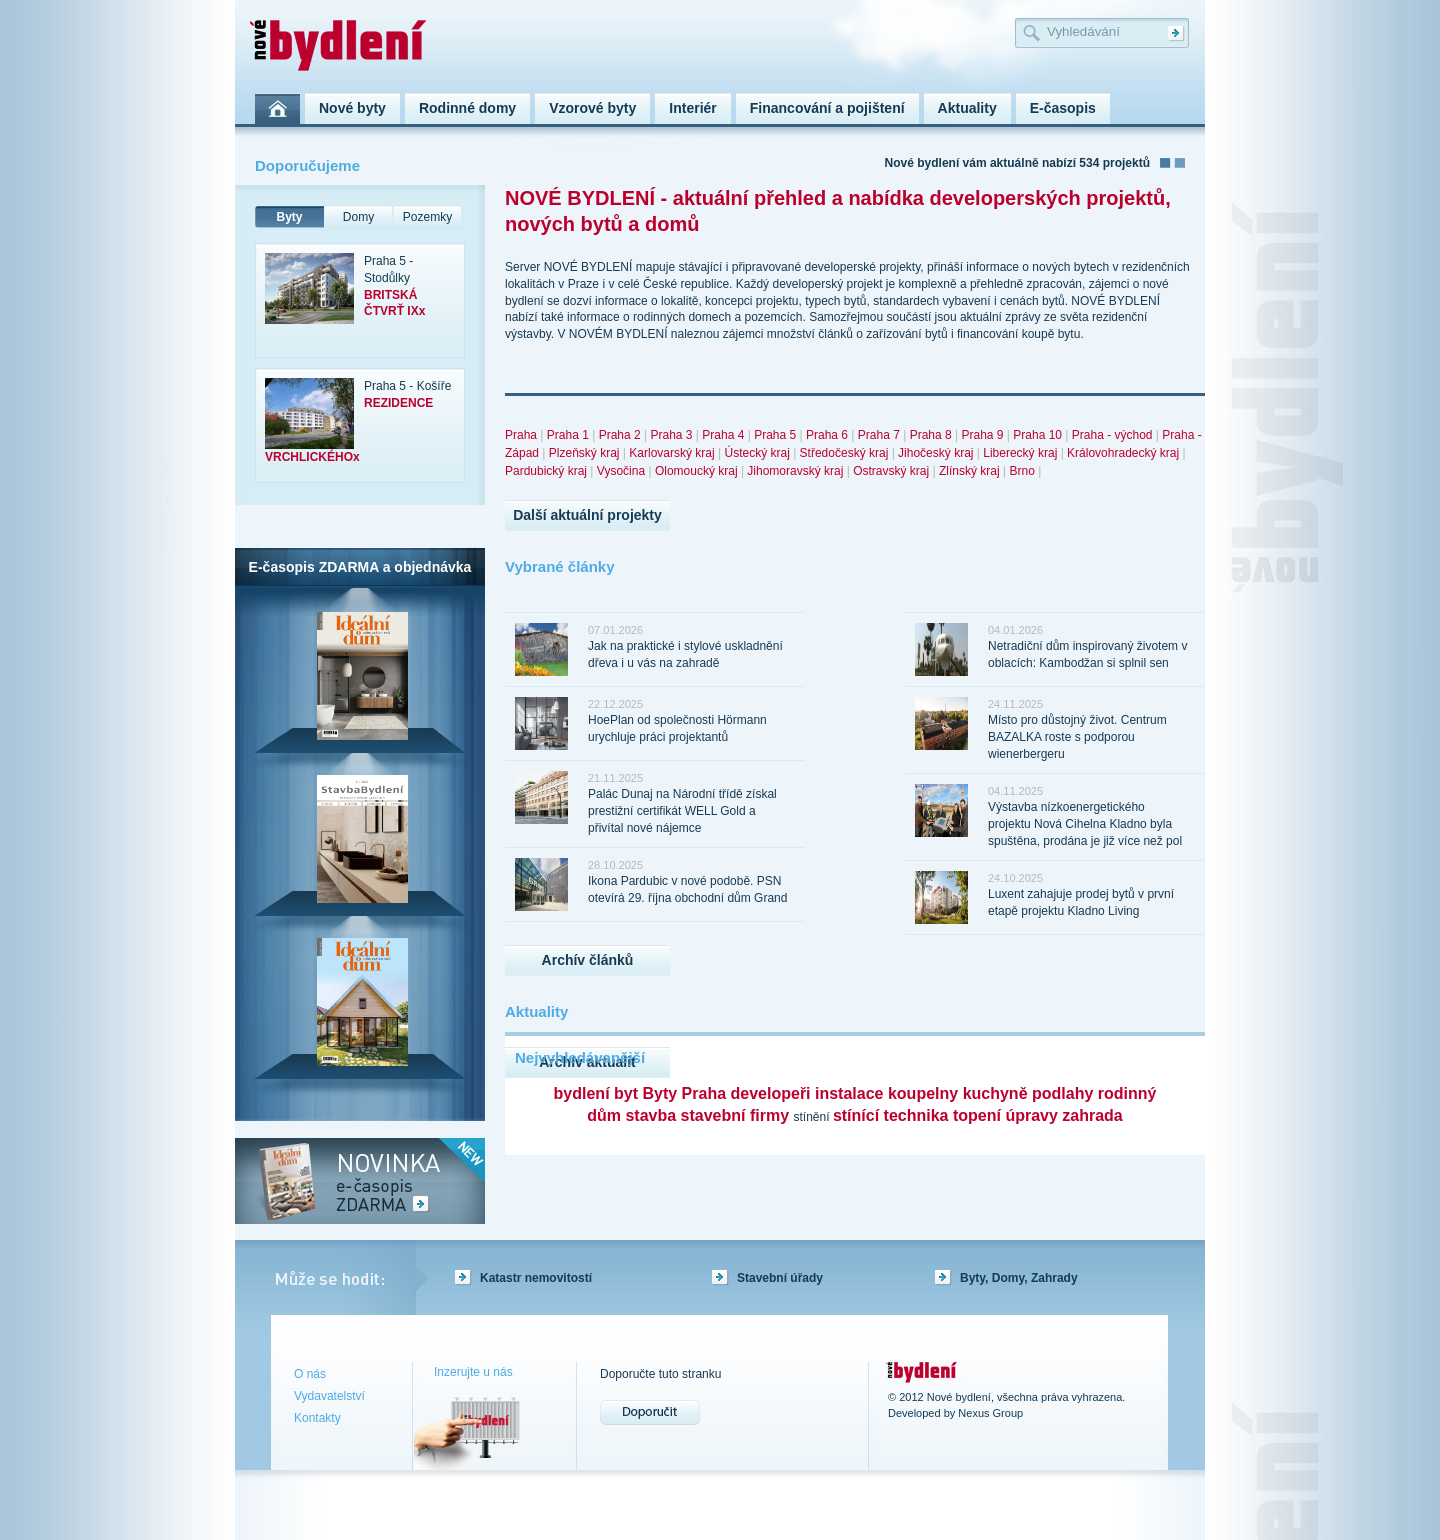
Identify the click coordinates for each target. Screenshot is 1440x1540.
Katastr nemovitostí (536, 1278)
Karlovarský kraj (671, 453)
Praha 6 (827, 435)
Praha (521, 435)
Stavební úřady (780, 1278)
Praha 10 (1037, 435)
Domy (358, 217)
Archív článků (588, 960)
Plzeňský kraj (584, 453)
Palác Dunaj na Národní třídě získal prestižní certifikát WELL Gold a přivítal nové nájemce (682, 811)
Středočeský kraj (844, 453)
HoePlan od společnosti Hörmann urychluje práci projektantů (677, 728)
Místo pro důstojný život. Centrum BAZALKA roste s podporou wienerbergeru (1077, 737)
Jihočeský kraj (935, 453)
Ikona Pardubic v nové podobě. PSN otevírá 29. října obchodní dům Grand (687, 889)
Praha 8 (931, 435)
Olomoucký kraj (696, 471)
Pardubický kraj (546, 471)
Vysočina (621, 471)
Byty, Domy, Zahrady (1019, 1278)
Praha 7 (879, 435)
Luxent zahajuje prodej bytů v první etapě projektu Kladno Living (1081, 902)
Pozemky (427, 217)
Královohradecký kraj (1123, 453)
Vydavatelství (329, 1396)
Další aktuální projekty (587, 515)
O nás (310, 1374)
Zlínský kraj (969, 471)
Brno (1021, 471)
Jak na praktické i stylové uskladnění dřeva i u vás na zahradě (685, 654)
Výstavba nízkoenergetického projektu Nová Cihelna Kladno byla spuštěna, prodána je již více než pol (1085, 824)
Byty (289, 217)
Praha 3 (671, 435)
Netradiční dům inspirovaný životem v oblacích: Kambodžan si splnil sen (1087, 654)
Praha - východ (1112, 435)
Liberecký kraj (1020, 453)
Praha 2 (620, 435)
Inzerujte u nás (473, 1372)
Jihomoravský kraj (795, 471)
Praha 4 (723, 435)
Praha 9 (982, 435)
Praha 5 (775, 435)
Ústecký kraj (756, 453)
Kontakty (317, 1418)
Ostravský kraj (891, 471)
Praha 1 (568, 435)
